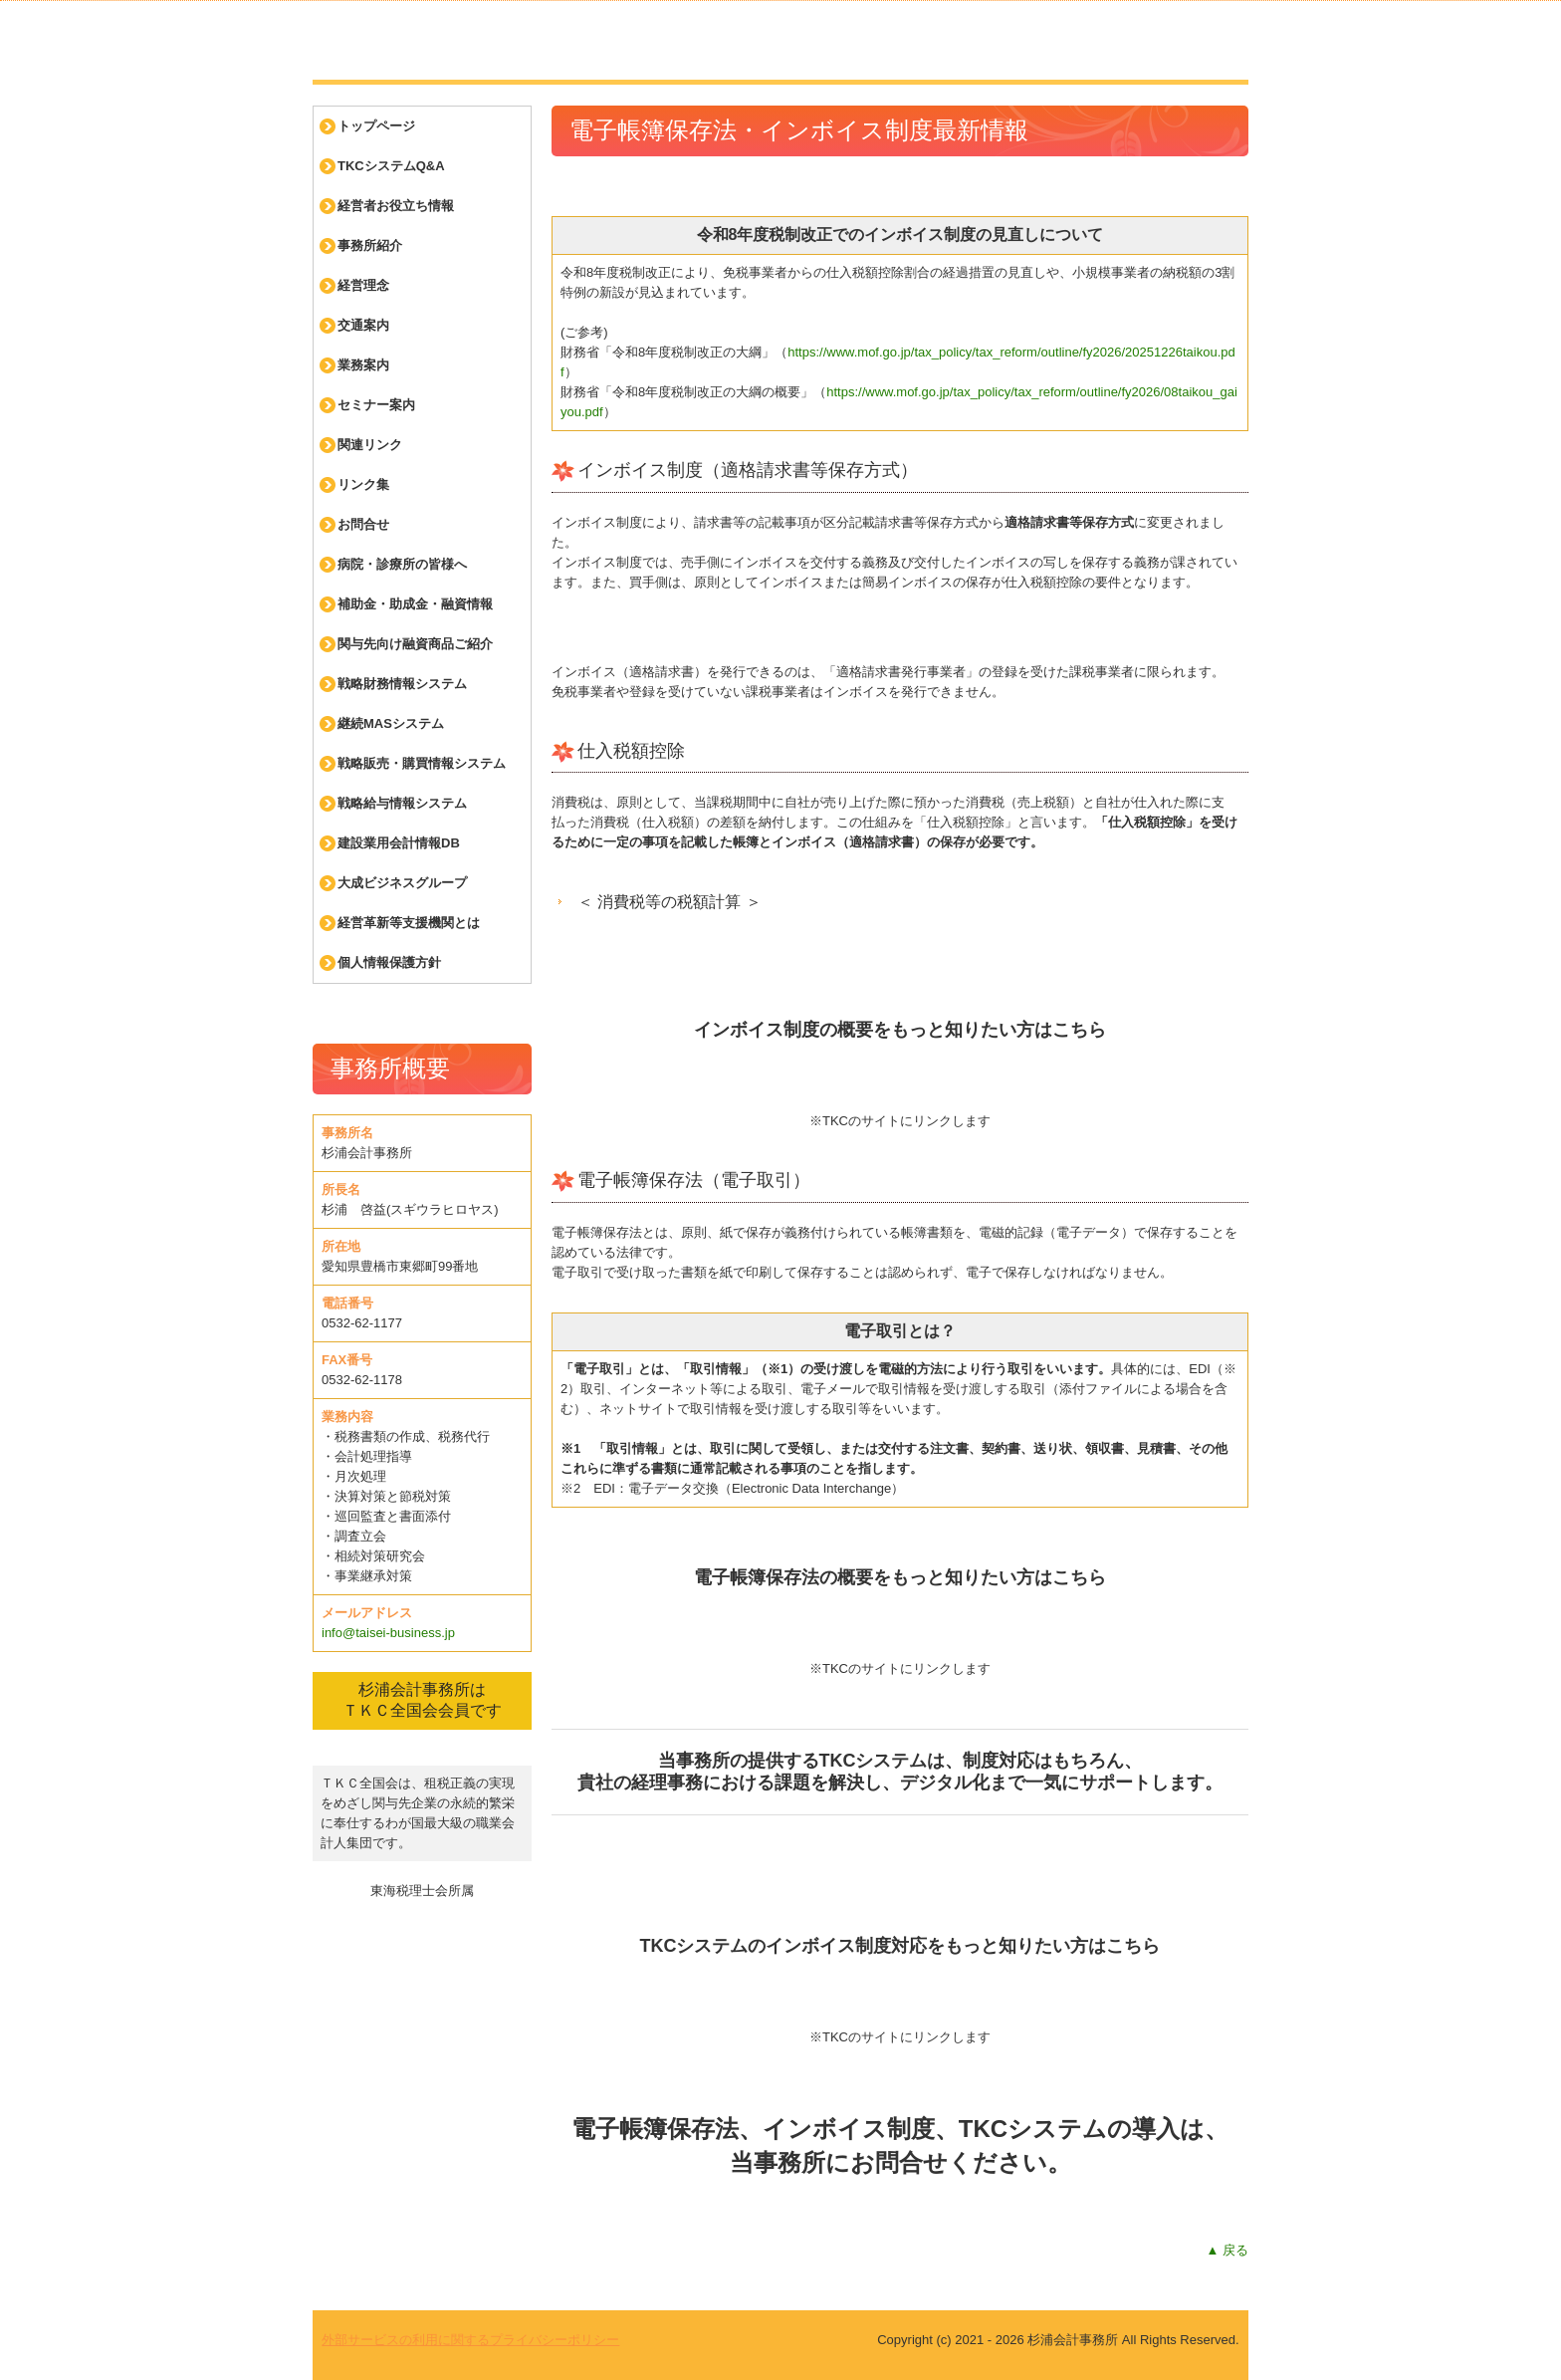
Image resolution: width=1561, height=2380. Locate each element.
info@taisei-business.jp (388, 1632)
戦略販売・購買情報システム (421, 763)
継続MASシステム (390, 723)
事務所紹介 (369, 245)
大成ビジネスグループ (402, 882)
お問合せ (363, 524)
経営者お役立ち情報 (395, 205)
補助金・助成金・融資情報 (415, 603)
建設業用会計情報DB (398, 842)
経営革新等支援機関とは (408, 922)
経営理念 (363, 285)
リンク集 (363, 484)
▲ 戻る (1227, 2250)
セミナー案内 (376, 404)
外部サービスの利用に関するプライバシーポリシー (470, 2339)
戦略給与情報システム (402, 803)
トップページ (376, 126)
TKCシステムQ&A (391, 165)
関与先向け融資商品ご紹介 (415, 643)
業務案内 (363, 364)
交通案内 (363, 325)
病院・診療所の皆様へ (402, 564)
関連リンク (369, 444)
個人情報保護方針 (389, 962)
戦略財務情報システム (402, 683)
